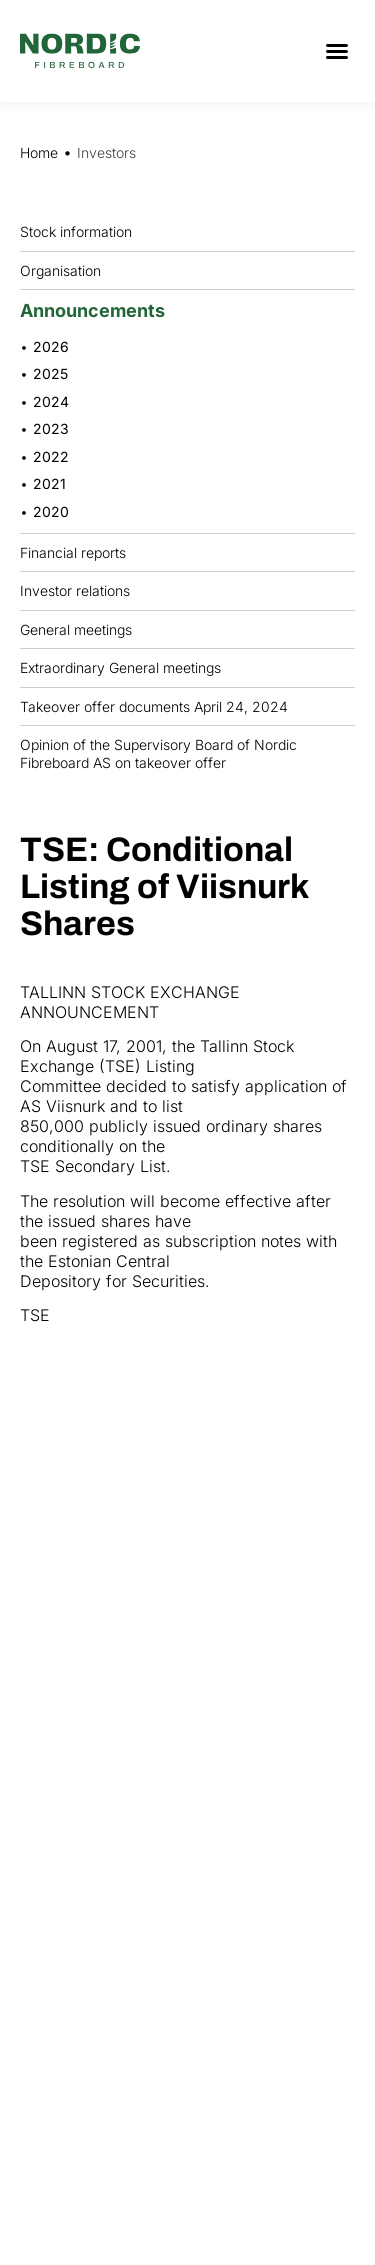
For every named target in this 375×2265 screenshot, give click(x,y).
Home (39, 152)
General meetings (81, 629)
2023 (51, 428)
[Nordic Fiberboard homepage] (80, 51)
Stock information (81, 232)
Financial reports (78, 552)
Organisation (65, 270)
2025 (50, 373)
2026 (51, 346)
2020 (51, 511)
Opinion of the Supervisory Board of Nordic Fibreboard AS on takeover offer (158, 753)
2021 (49, 483)
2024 (51, 401)
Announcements (97, 310)
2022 (51, 456)
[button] (337, 51)
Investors (106, 152)
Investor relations (75, 590)
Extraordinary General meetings (125, 668)
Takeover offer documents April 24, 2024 (154, 706)
